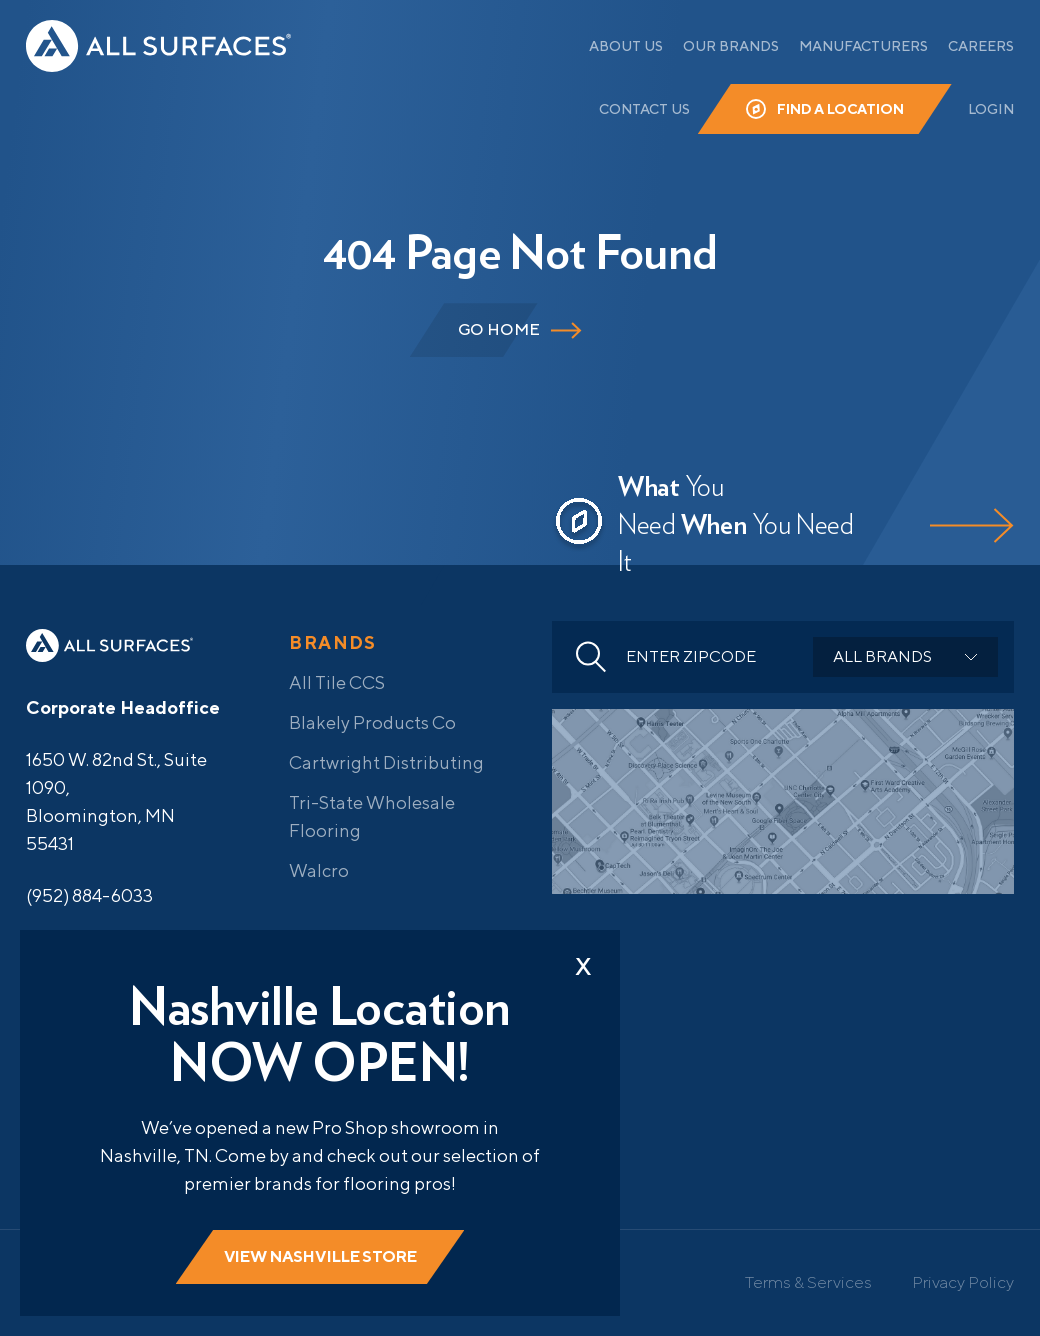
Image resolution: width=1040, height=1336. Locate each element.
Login (991, 109)
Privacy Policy (963, 1282)
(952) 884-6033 (89, 895)
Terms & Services (808, 1282)
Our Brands (731, 46)
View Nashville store (320, 1256)
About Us (626, 46)
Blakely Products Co (372, 722)
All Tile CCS (337, 682)
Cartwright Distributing (386, 762)
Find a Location (840, 109)
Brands (333, 642)
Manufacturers (863, 46)
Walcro (319, 870)
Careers (981, 46)
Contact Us (644, 109)
